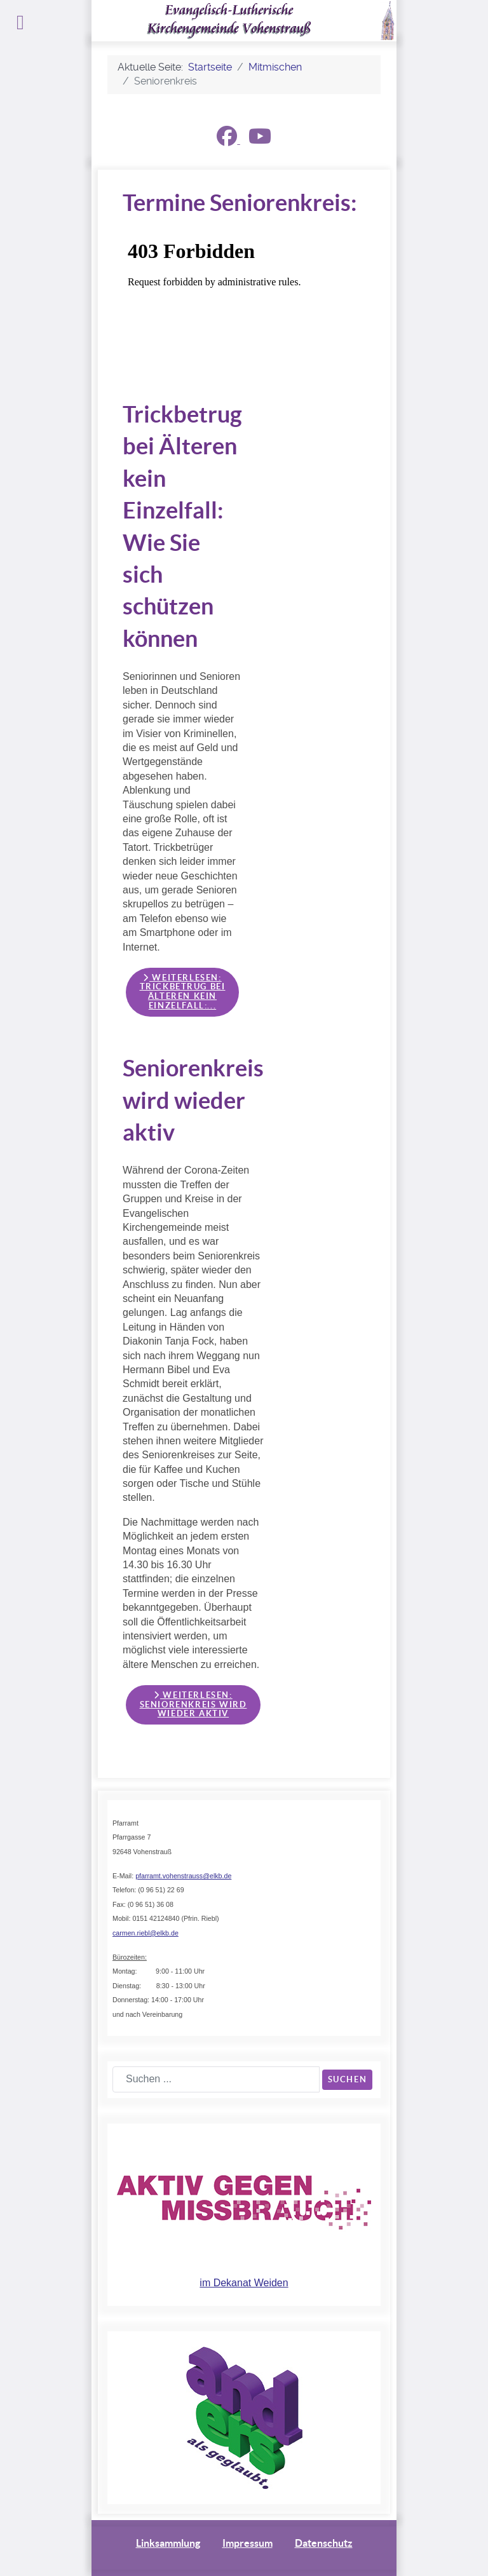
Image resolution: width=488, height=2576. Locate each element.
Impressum (247, 2543)
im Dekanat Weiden (244, 2282)
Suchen (347, 2079)
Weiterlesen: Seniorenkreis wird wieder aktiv (193, 1704)
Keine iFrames (248, 298)
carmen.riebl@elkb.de (145, 1933)
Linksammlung (168, 2543)
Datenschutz (324, 2543)
